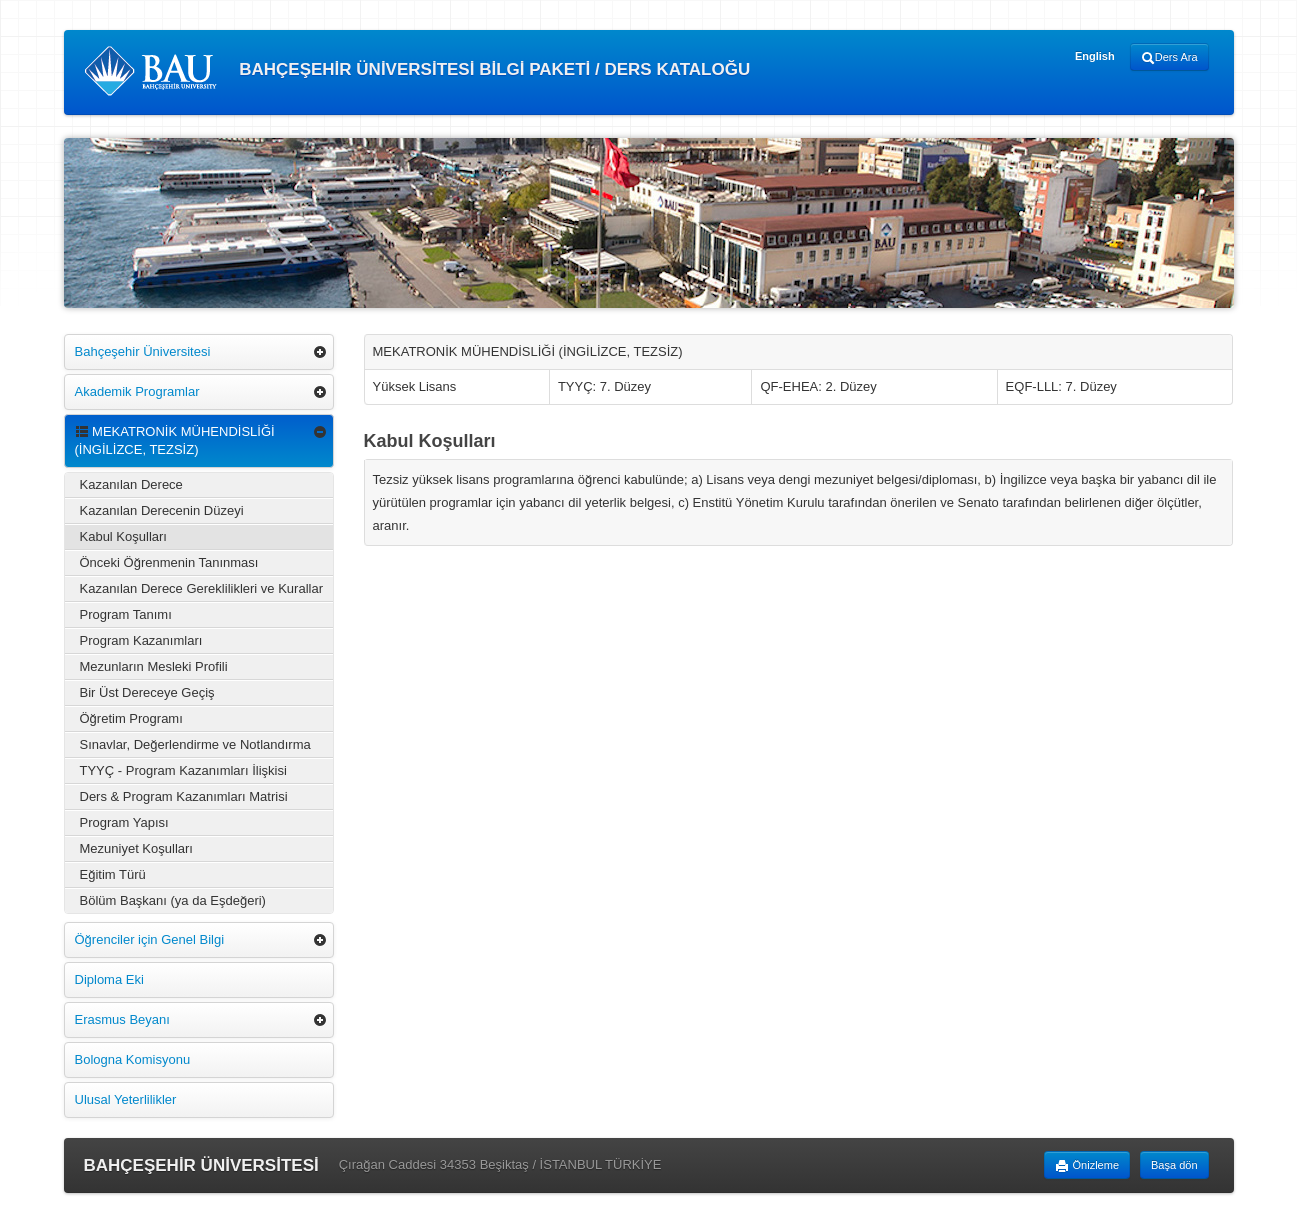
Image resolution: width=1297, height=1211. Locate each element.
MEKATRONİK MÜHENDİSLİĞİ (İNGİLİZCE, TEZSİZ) (175, 440)
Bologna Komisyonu (133, 1059)
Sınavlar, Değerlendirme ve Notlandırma (195, 744)
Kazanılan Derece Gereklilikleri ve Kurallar (202, 588)
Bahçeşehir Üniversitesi (143, 351)
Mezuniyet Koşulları (136, 848)
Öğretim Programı (131, 718)
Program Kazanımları (141, 640)
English (1095, 56)
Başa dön (1174, 1165)
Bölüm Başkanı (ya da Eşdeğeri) (173, 900)
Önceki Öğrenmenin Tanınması (169, 562)
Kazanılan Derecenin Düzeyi (162, 510)
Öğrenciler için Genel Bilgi (150, 939)
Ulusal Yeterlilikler (126, 1099)
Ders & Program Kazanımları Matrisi (184, 796)
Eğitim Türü (113, 874)
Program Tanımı (126, 614)
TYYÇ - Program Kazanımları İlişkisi (183, 770)
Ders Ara (1169, 58)
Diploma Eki (109, 979)
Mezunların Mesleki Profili (154, 666)
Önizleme (1087, 1166)
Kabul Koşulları (123, 536)
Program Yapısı (124, 822)
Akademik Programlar (137, 391)
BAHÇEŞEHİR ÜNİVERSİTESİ (201, 1165)
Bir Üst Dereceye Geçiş (147, 692)
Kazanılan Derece (131, 484)
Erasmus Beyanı (122, 1019)
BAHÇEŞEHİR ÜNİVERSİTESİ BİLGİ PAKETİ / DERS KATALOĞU (417, 71)
